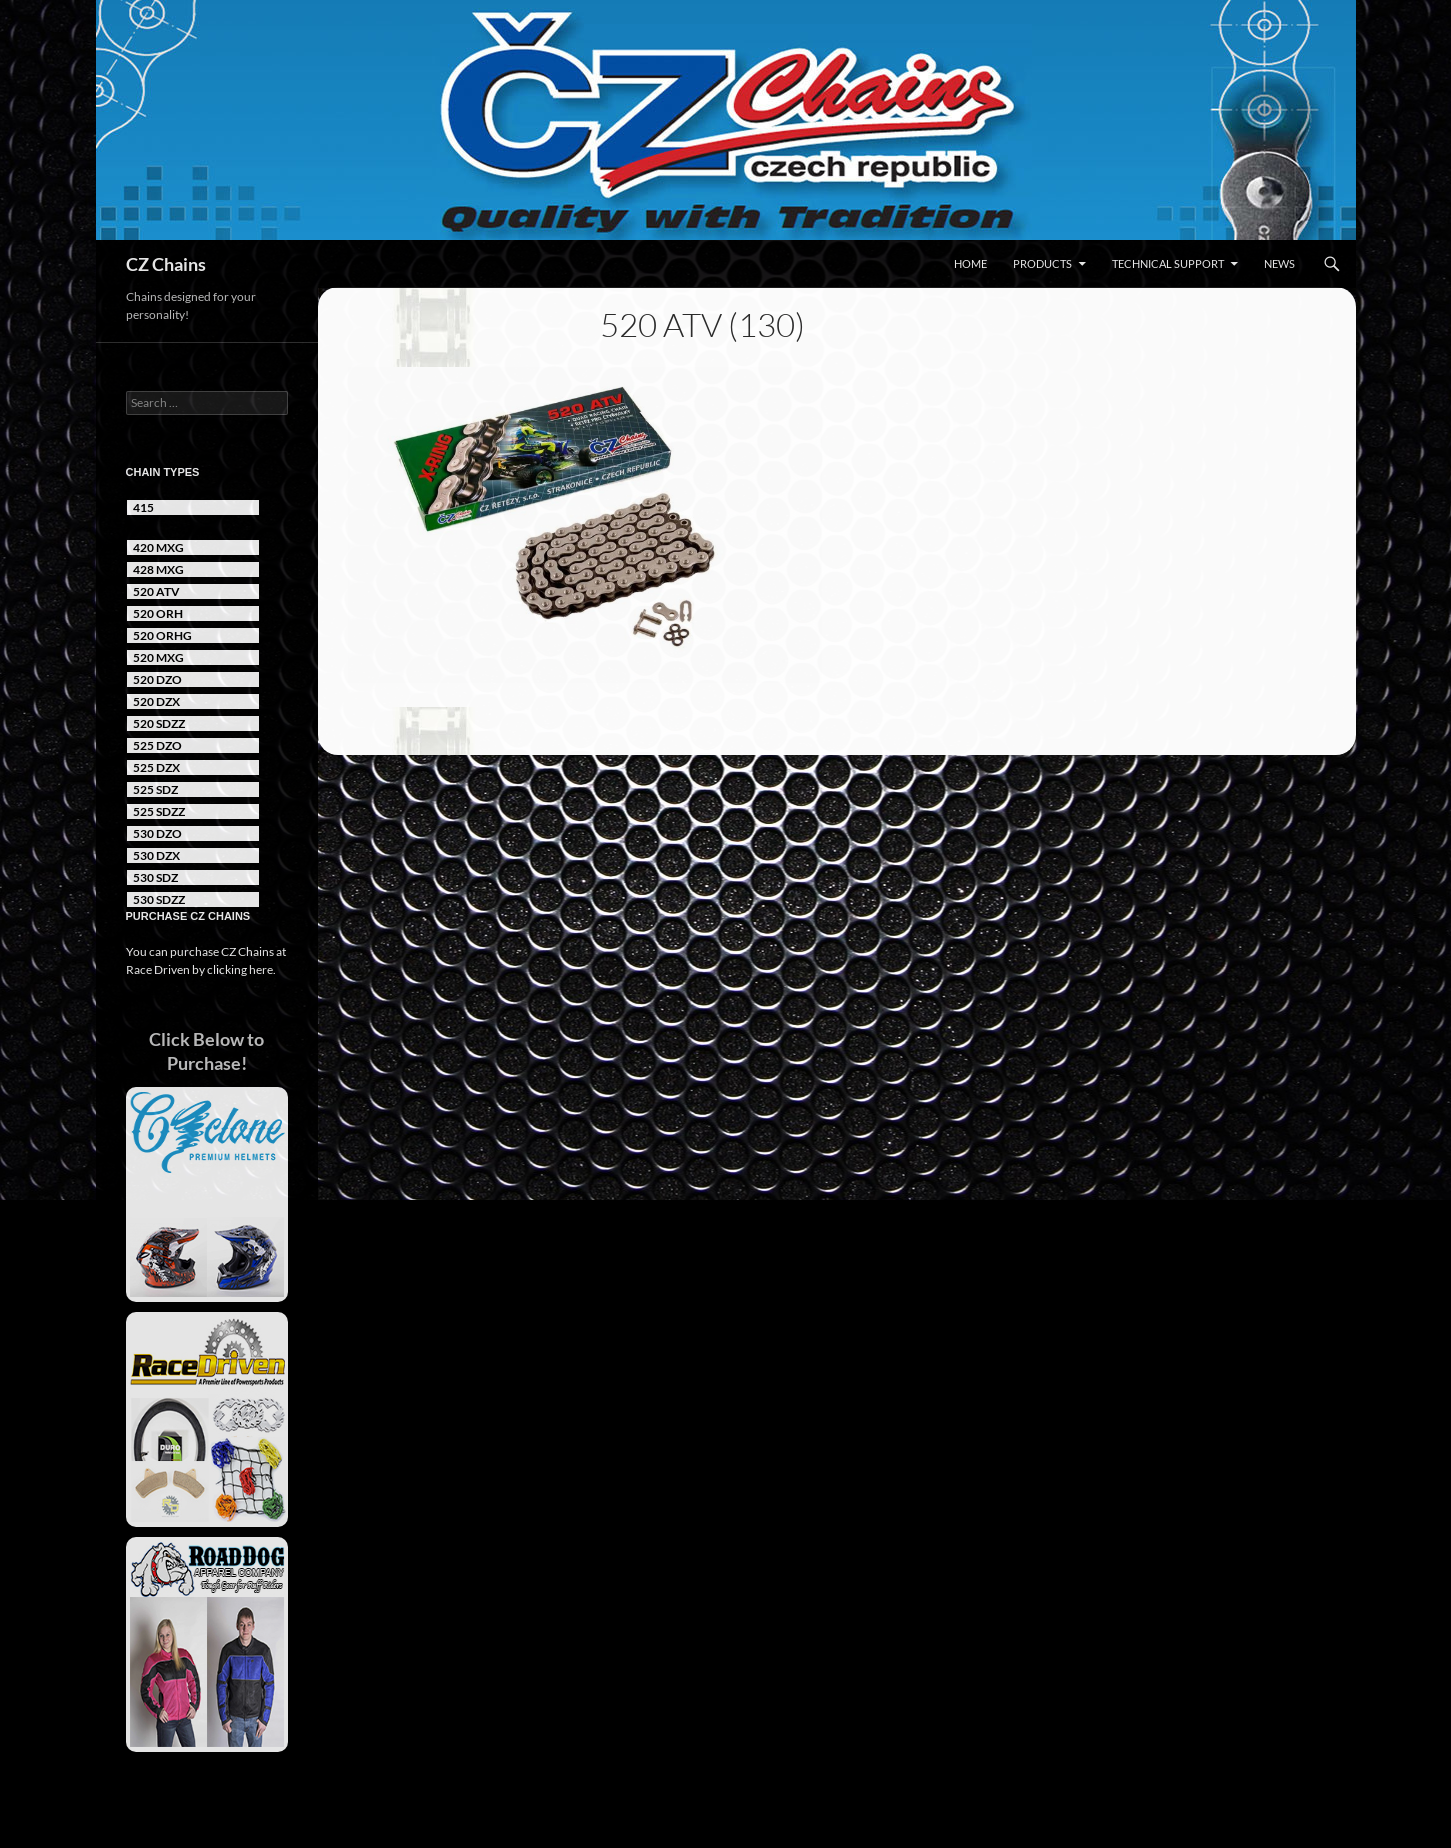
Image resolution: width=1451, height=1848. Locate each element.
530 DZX (156, 855)
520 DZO (157, 679)
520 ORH (158, 613)
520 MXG (158, 657)
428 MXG (158, 569)
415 (143, 507)
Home (970, 263)
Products (1042, 263)
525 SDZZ (159, 811)
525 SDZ (155, 789)
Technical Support (1168, 263)
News (1279, 263)
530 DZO (157, 833)
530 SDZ (155, 877)
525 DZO (157, 745)
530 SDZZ (159, 899)
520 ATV (156, 591)
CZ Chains (166, 264)
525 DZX (156, 767)
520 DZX (156, 701)
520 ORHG (162, 635)
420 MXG (158, 547)
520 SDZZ (159, 723)
